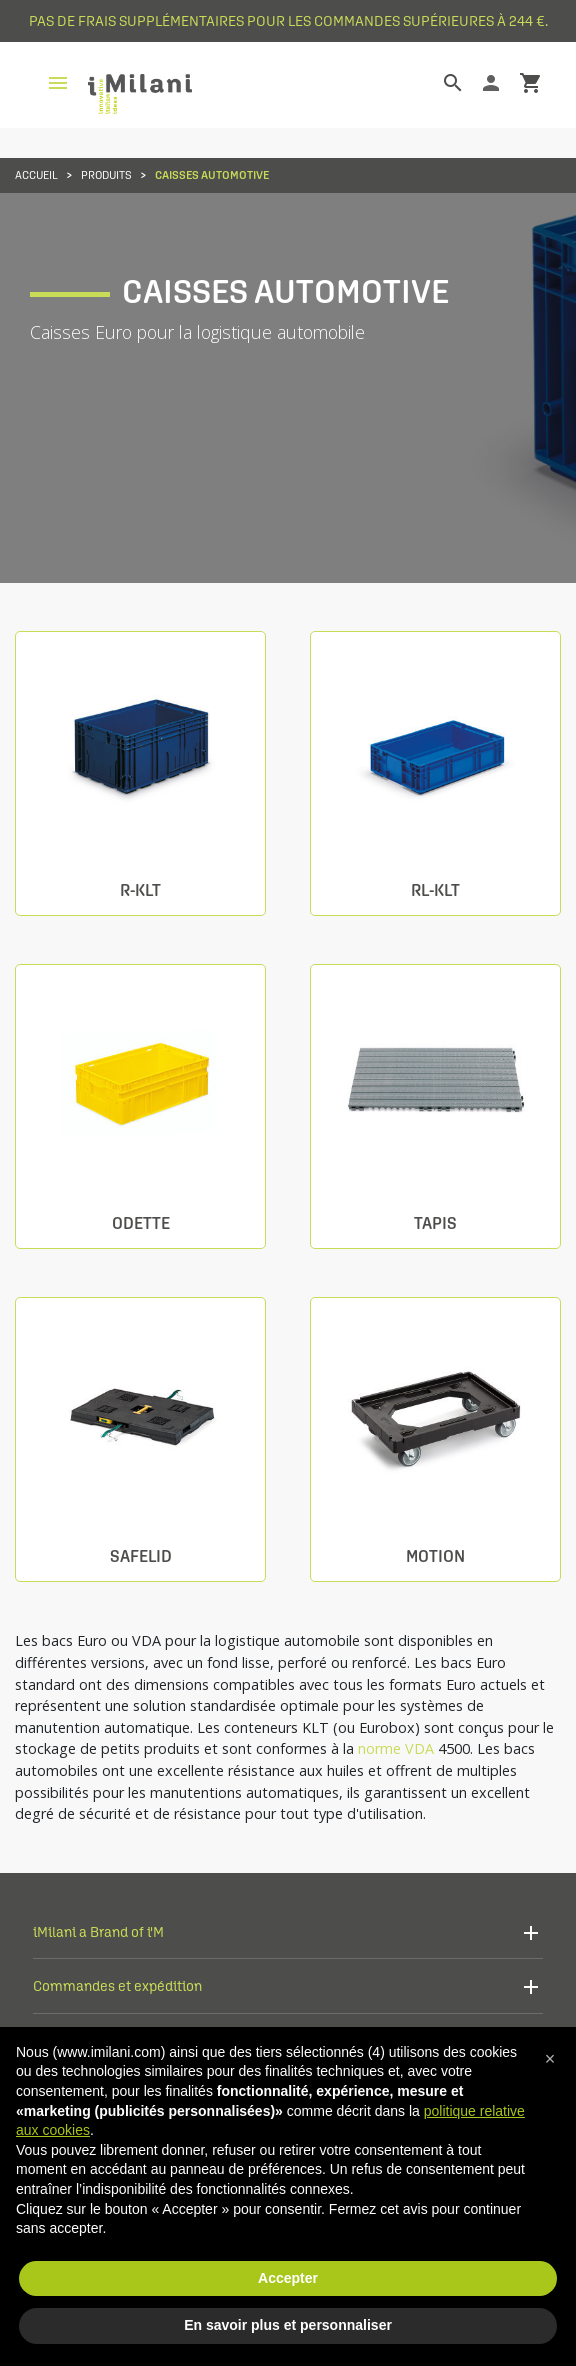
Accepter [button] (288, 2278)
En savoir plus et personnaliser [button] (288, 2325)
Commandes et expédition (117, 1985)
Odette (141, 1223)
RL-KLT (435, 890)
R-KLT (140, 890)
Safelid (141, 1556)
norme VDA (396, 1748)
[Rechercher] (438, 83)
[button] (550, 2059)
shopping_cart (531, 83)
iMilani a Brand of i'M (98, 1931)
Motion (435, 1556)
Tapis (435, 1223)
